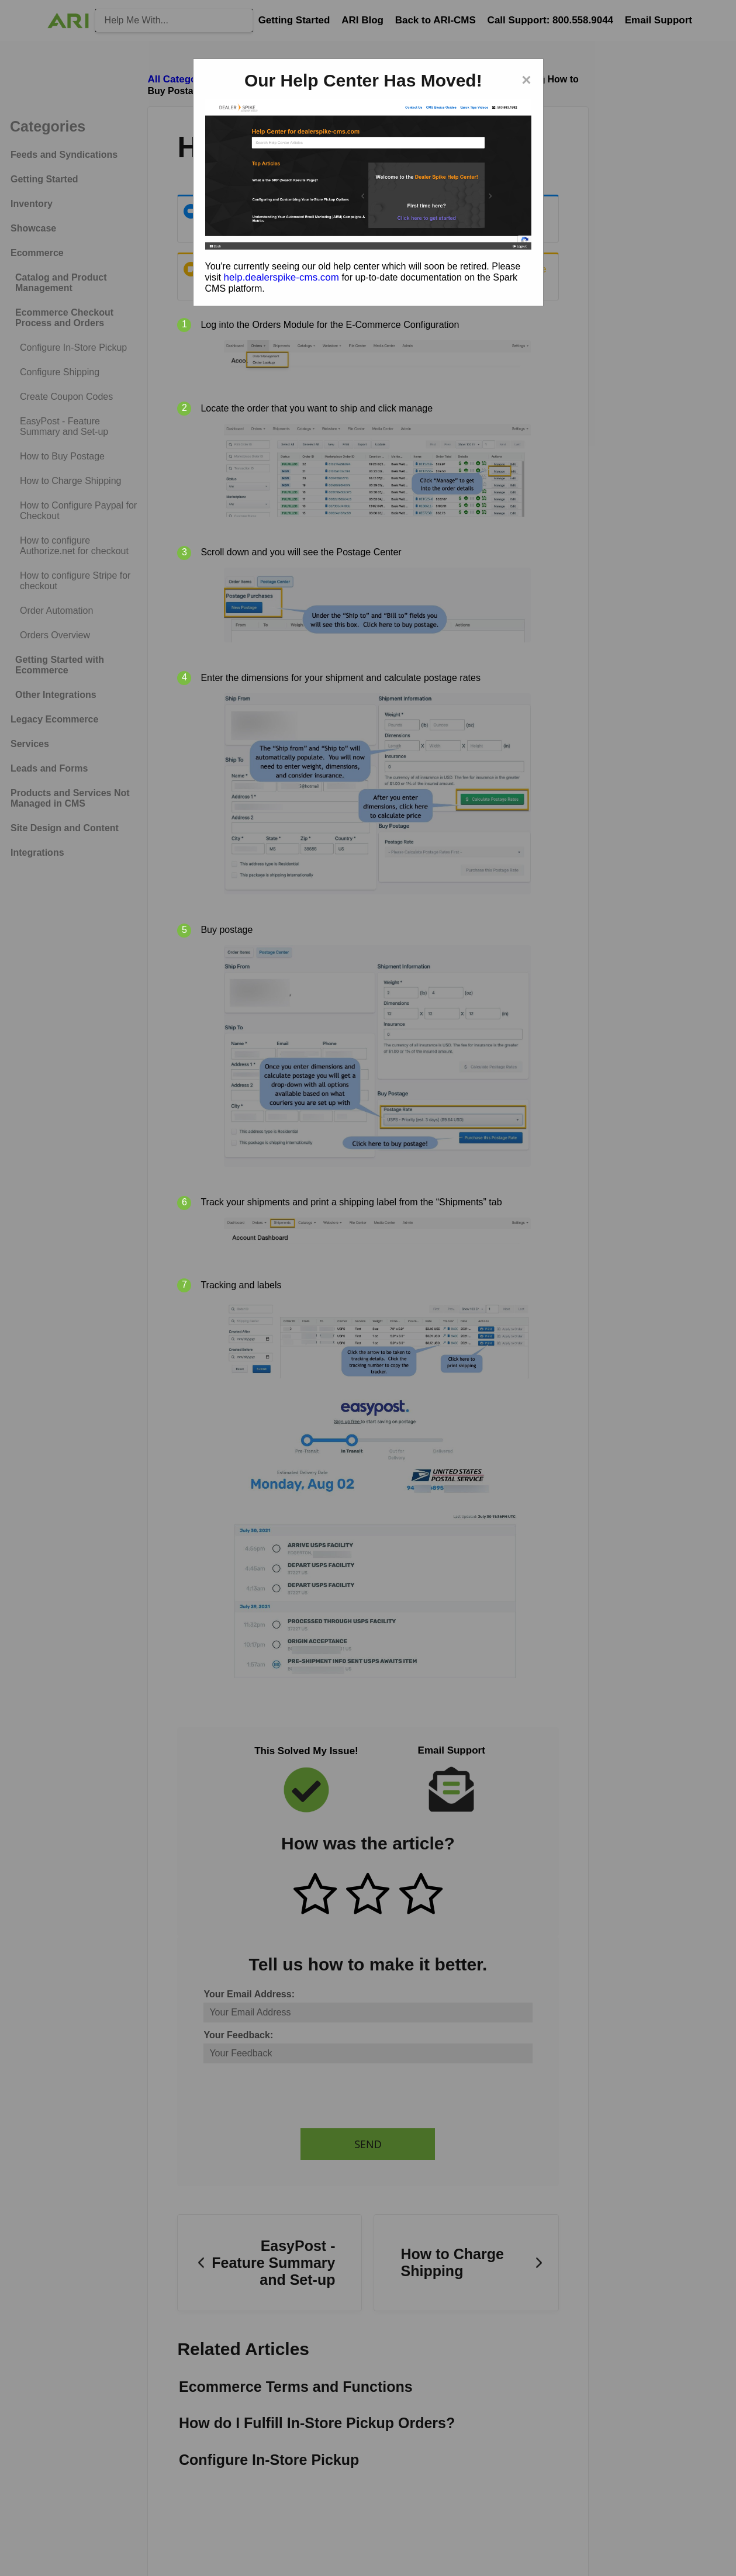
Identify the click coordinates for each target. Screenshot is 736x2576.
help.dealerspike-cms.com (281, 277)
